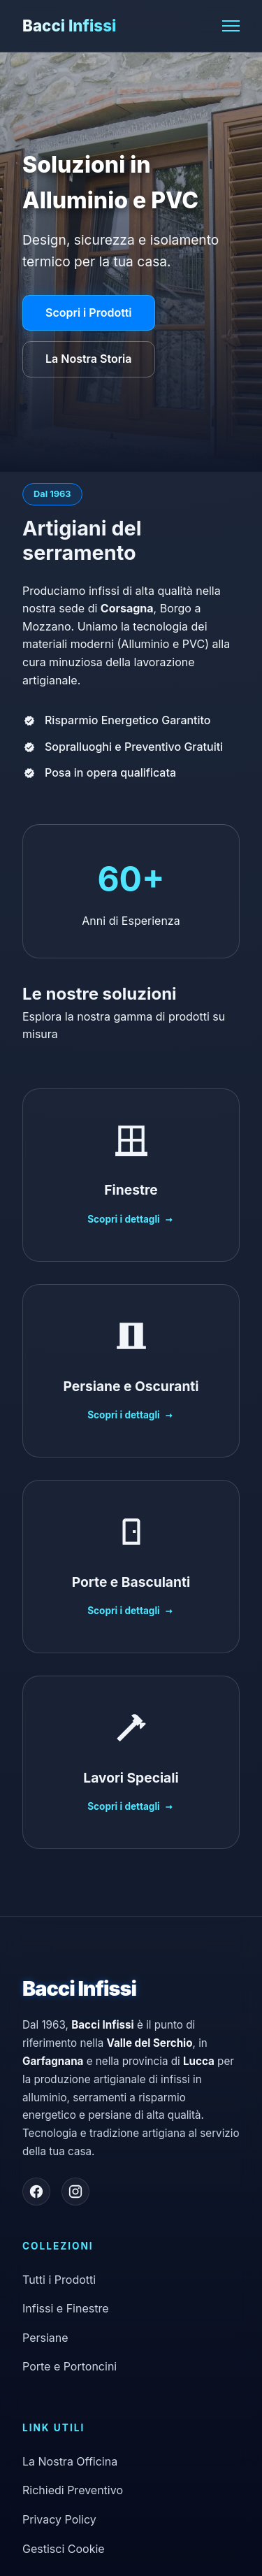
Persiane (45, 2338)
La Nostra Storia (88, 359)
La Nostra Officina (69, 2461)
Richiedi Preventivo (72, 2490)
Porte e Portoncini (69, 2366)
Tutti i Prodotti (59, 2280)
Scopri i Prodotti (88, 312)
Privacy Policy (59, 2519)
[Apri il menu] (231, 26)
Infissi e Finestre (65, 2308)
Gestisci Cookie (63, 2549)
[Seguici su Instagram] (75, 2192)
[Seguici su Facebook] (36, 2192)
